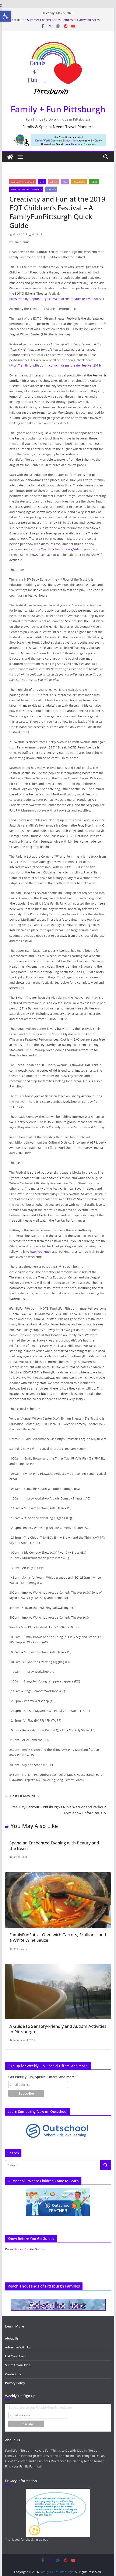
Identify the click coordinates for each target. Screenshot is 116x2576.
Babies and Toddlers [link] (22, 181)
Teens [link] (94, 181)
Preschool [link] (79, 181)
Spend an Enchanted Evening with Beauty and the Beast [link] (54, 1845)
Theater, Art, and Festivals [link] (26, 189)
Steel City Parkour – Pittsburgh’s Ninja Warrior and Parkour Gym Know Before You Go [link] (61, 1810)
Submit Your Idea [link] (17, 2365)
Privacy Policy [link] (15, 2383)
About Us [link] (11, 2338)
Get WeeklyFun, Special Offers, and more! (42, 2077)
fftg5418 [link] (37, 234)
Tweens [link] (51, 189)
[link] (5, 16)
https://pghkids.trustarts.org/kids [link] (56, 549)
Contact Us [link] (13, 2374)
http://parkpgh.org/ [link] (43, 1252)
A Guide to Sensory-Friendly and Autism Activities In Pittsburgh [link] (57, 2029)
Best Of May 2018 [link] (22, 1796)
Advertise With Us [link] (18, 2347)
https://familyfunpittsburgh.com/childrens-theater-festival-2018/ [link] (55, 299)
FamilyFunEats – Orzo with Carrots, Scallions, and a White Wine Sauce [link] (57, 1937)
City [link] (42, 181)
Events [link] (53, 181)
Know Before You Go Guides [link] (25, 2249)
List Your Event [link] (16, 2356)
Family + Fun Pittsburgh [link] (58, 109)
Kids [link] (65, 181)
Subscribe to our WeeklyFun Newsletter (40, 2407)
